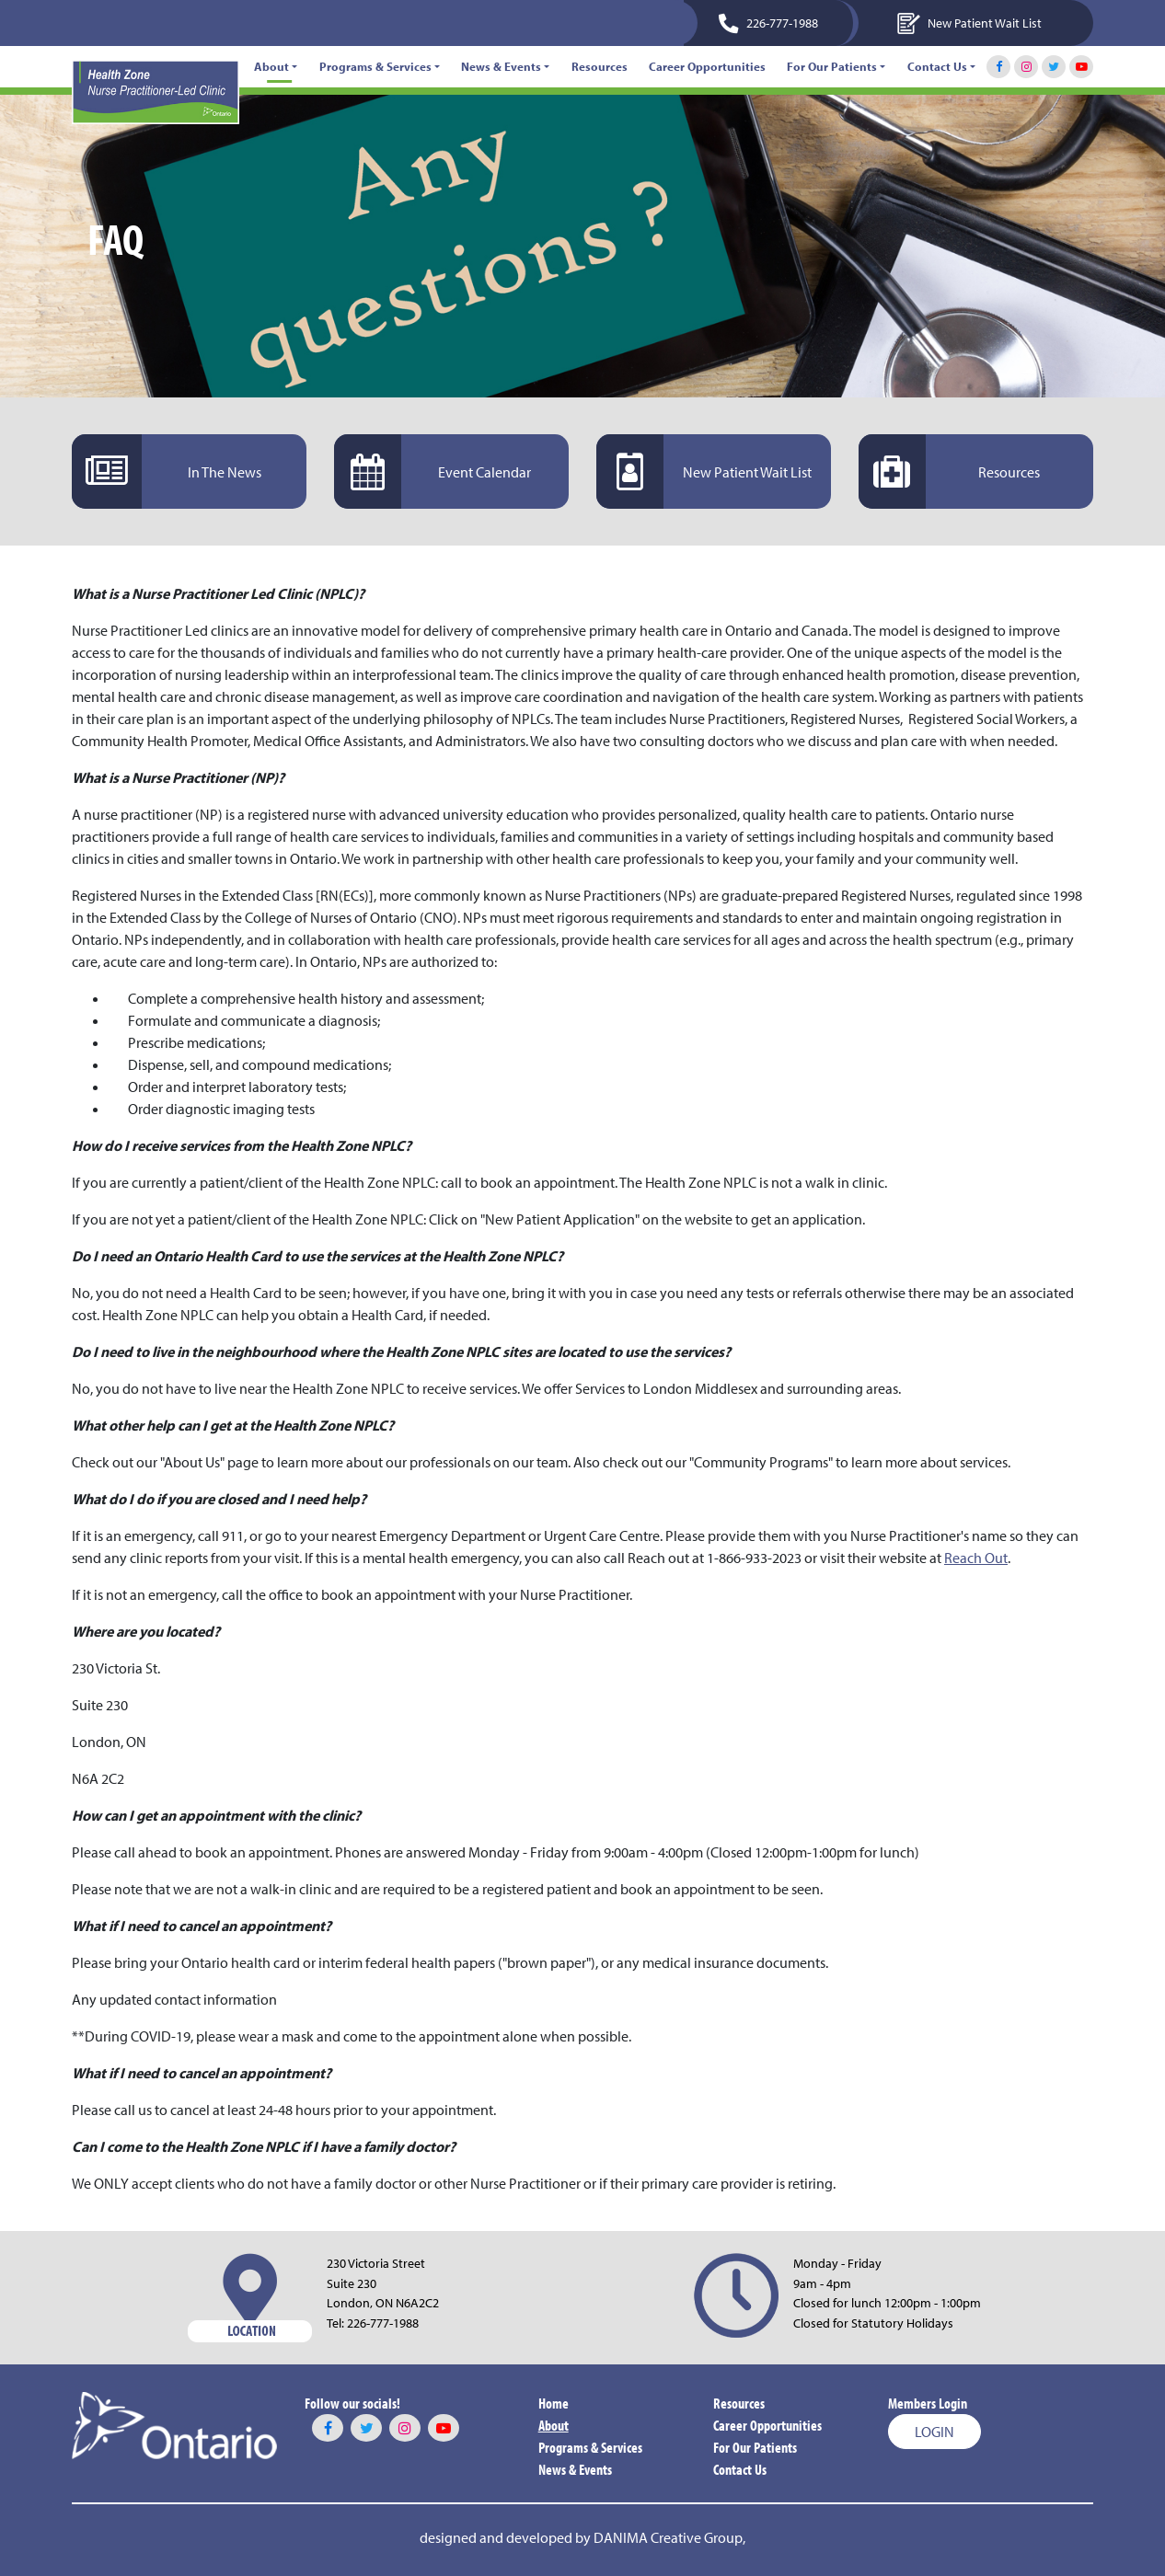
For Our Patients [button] (832, 66)
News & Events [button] (501, 66)
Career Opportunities (707, 66)
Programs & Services (590, 2447)
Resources (599, 66)
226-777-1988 (383, 2322)
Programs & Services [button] (375, 66)
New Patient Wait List (969, 23)
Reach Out (976, 1557)
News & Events (575, 2469)
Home (553, 2403)
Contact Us (740, 2469)
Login (934, 2431)
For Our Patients (755, 2447)
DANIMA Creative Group (668, 2537)
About (553, 2425)
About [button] (271, 66)
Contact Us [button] (937, 66)
